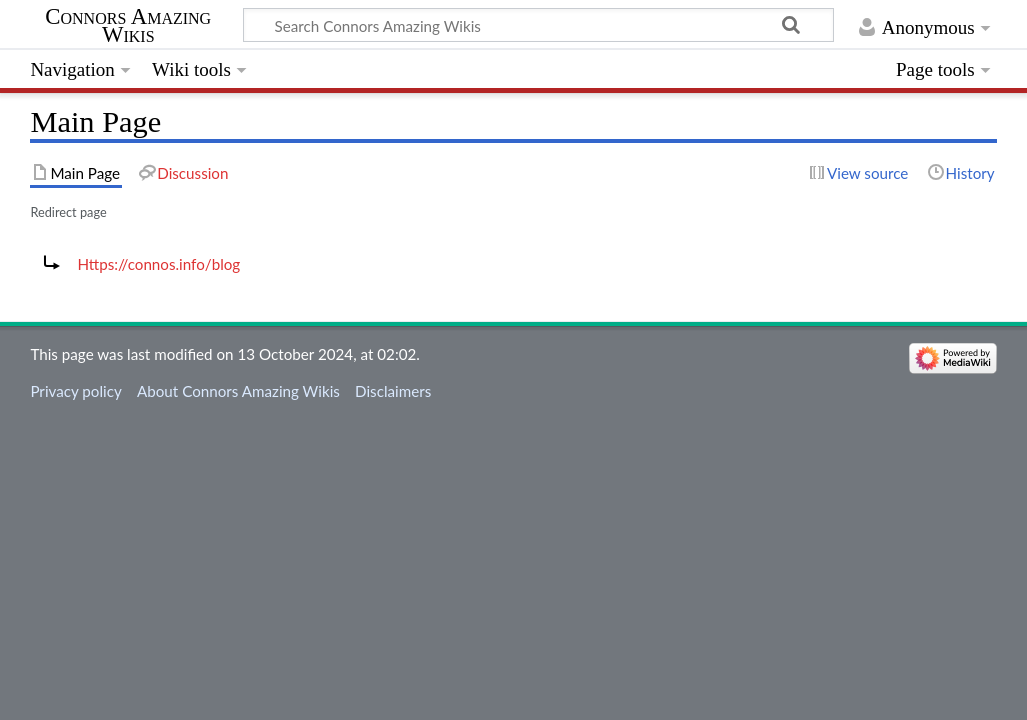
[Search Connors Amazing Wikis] (538, 25)
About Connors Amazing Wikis (238, 391)
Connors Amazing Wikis (128, 26)
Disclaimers (393, 391)
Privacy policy (75, 391)
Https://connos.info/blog (158, 264)
